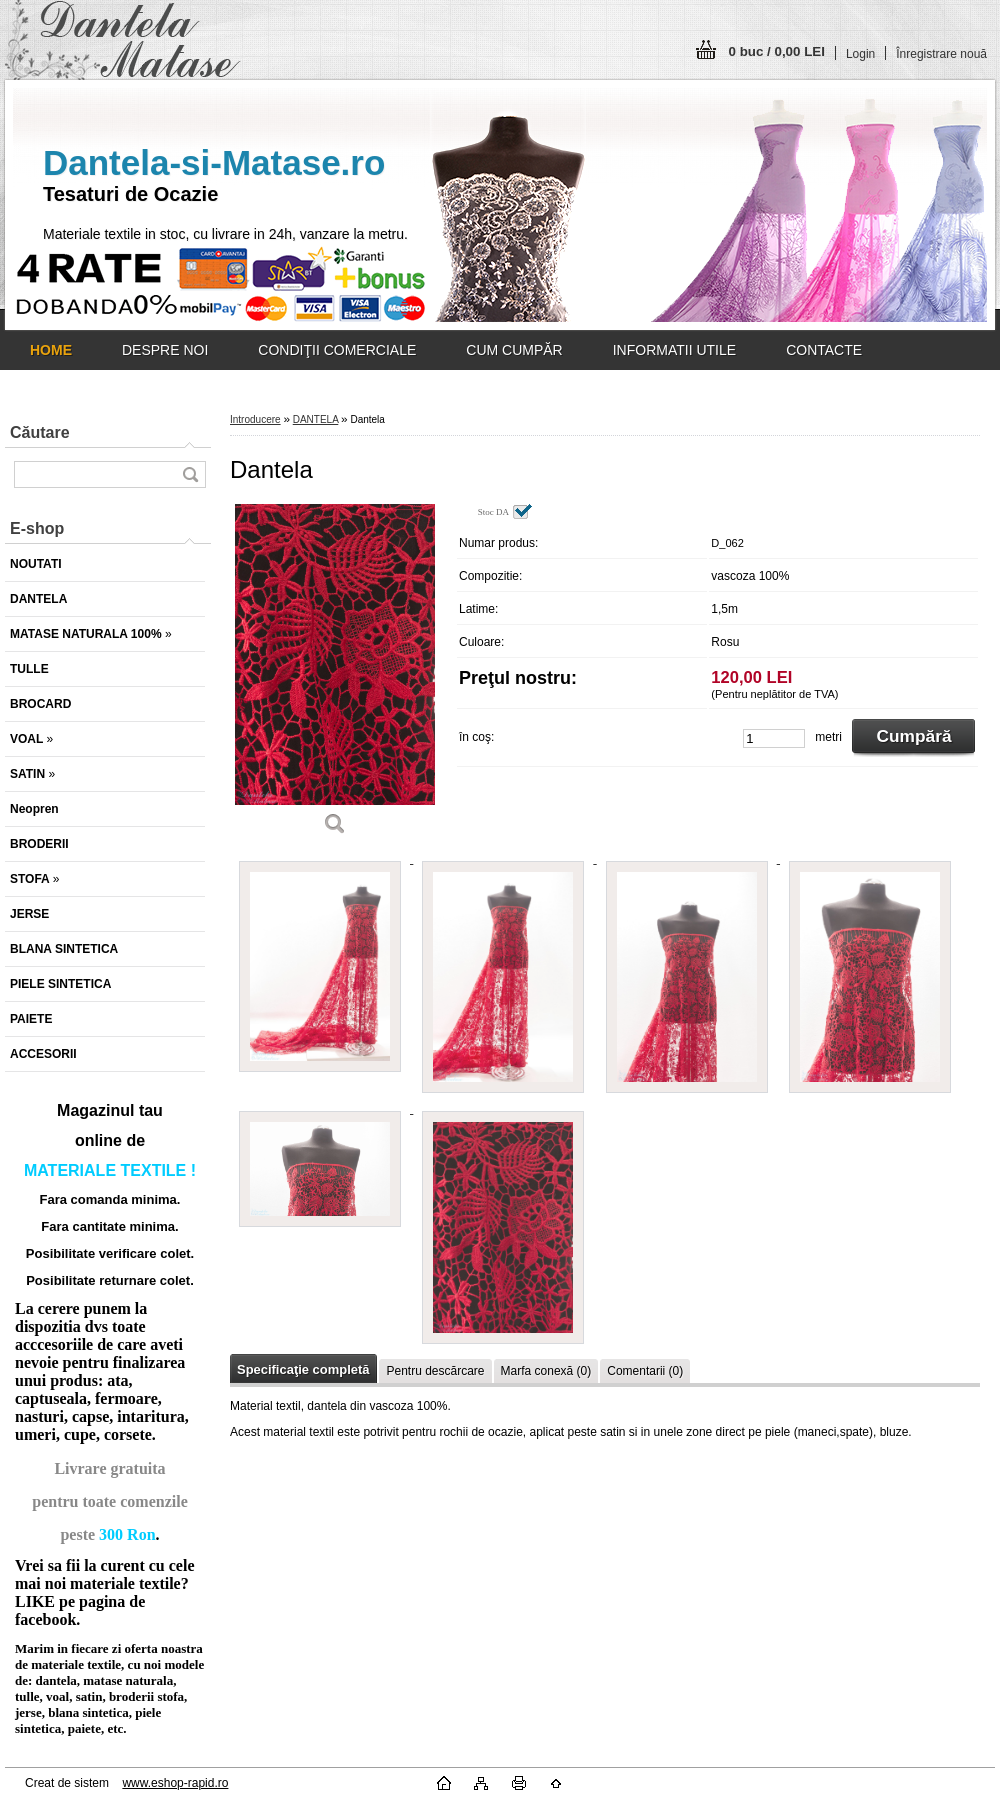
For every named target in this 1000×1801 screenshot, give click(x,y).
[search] (190, 474)
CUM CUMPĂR (514, 350)
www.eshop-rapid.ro (175, 1783)
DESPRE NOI (165, 350)
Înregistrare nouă (941, 54)
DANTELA (316, 419)
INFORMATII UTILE (674, 350)
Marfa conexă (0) (546, 1371)
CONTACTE (824, 350)
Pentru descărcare (435, 1371)
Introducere (255, 419)
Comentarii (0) (645, 1371)
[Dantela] (335, 676)
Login (860, 54)
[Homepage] (51, 350)
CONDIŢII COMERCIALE (337, 350)
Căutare (40, 432)
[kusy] (774, 738)
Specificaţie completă (303, 1369)
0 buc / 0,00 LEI (777, 51)
